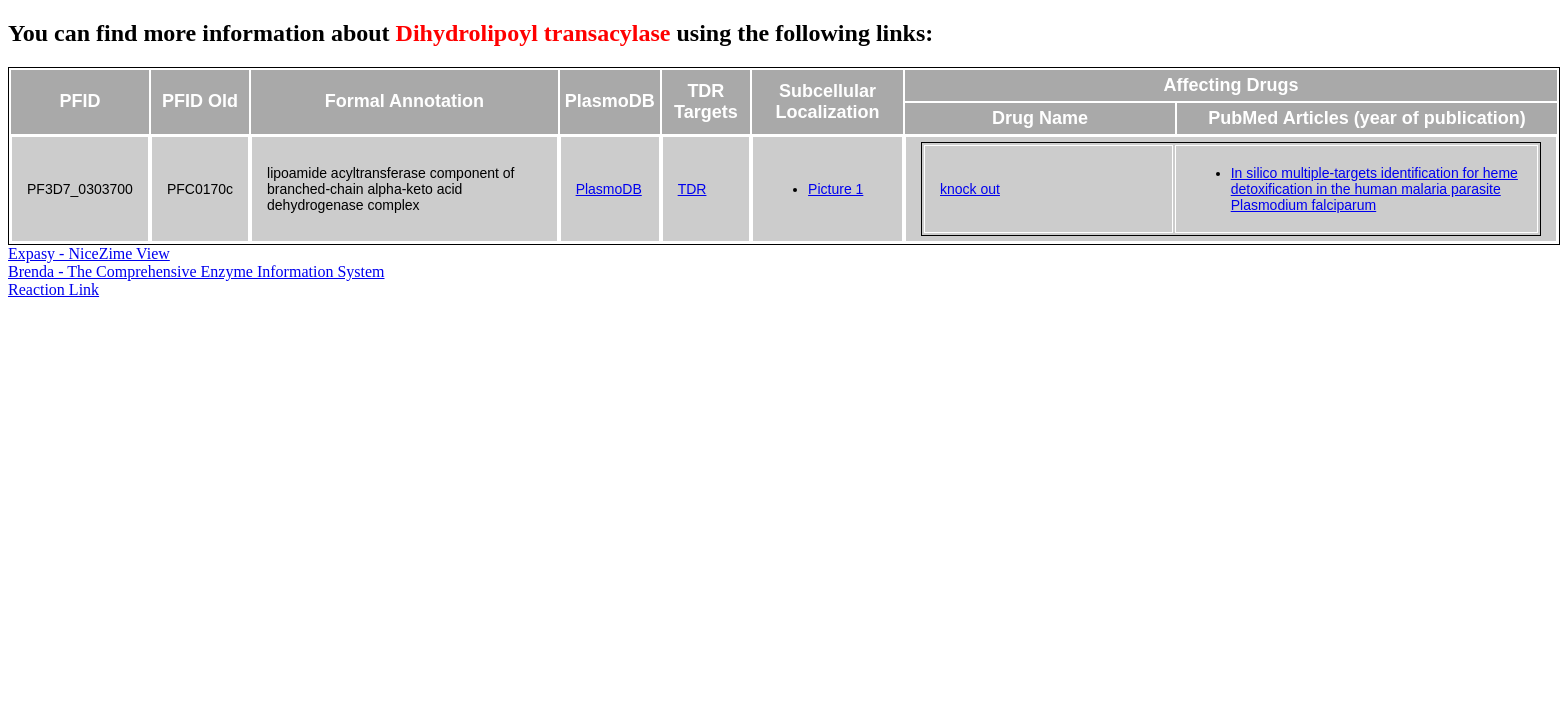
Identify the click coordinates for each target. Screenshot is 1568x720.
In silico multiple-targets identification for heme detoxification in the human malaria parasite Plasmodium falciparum (1374, 189)
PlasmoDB (609, 189)
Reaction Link (53, 289)
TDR (692, 189)
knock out (970, 189)
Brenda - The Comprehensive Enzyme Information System (196, 271)
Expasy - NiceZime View (89, 253)
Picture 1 (835, 189)
